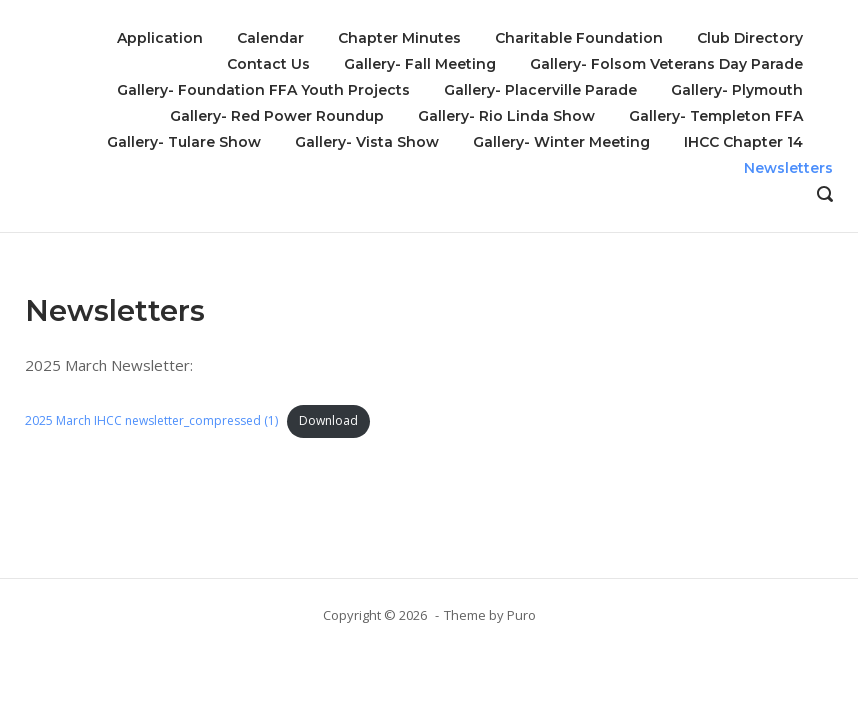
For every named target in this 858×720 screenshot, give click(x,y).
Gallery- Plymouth (737, 90)
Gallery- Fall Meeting (420, 64)
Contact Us (268, 64)
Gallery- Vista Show (367, 142)
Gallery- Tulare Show (184, 142)
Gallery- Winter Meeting (561, 142)
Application (160, 38)
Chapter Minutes (399, 38)
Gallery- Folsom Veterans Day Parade (666, 64)
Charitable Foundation (579, 38)
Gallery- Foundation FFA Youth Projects (263, 90)
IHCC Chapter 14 (743, 142)
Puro (521, 615)
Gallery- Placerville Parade (540, 90)
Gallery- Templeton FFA (716, 116)
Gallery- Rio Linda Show (506, 116)
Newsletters (788, 168)
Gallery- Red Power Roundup (277, 116)
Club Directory (750, 38)
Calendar (270, 38)
